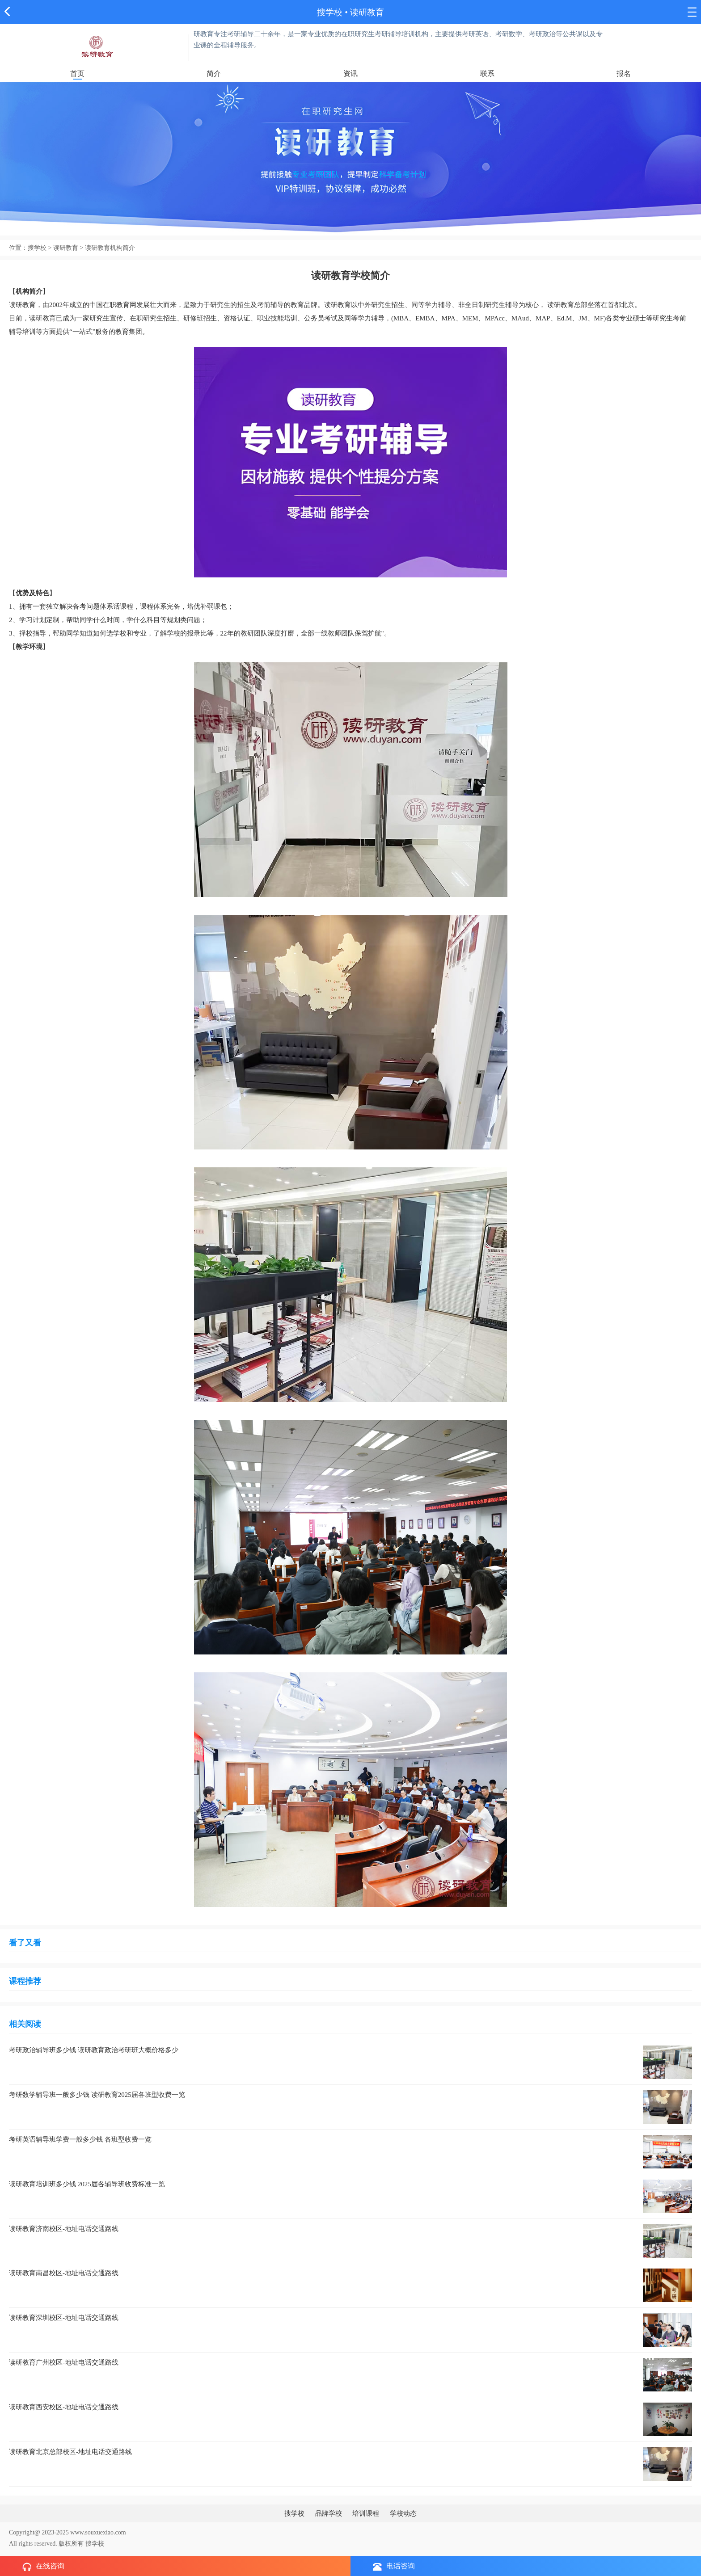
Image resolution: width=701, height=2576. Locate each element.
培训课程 (365, 2513)
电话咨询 (394, 2566)
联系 (487, 73)
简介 (214, 73)
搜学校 (329, 12)
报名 (624, 73)
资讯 (350, 73)
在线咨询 (43, 2566)
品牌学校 (328, 2513)
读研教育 (367, 12)
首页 (77, 73)
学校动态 (403, 2513)
